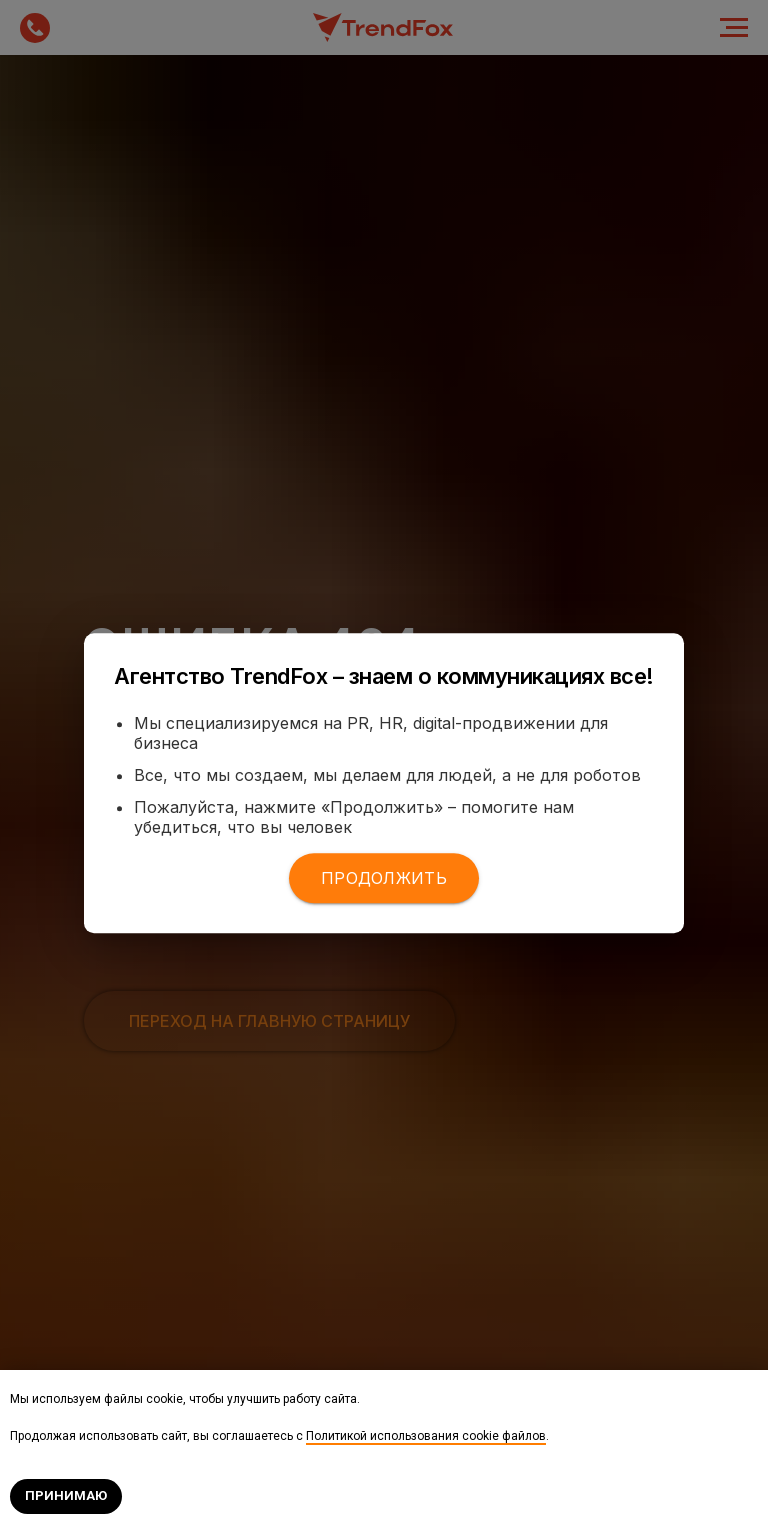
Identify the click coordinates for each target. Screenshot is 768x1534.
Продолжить (384, 878)
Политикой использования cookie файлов (426, 1436)
